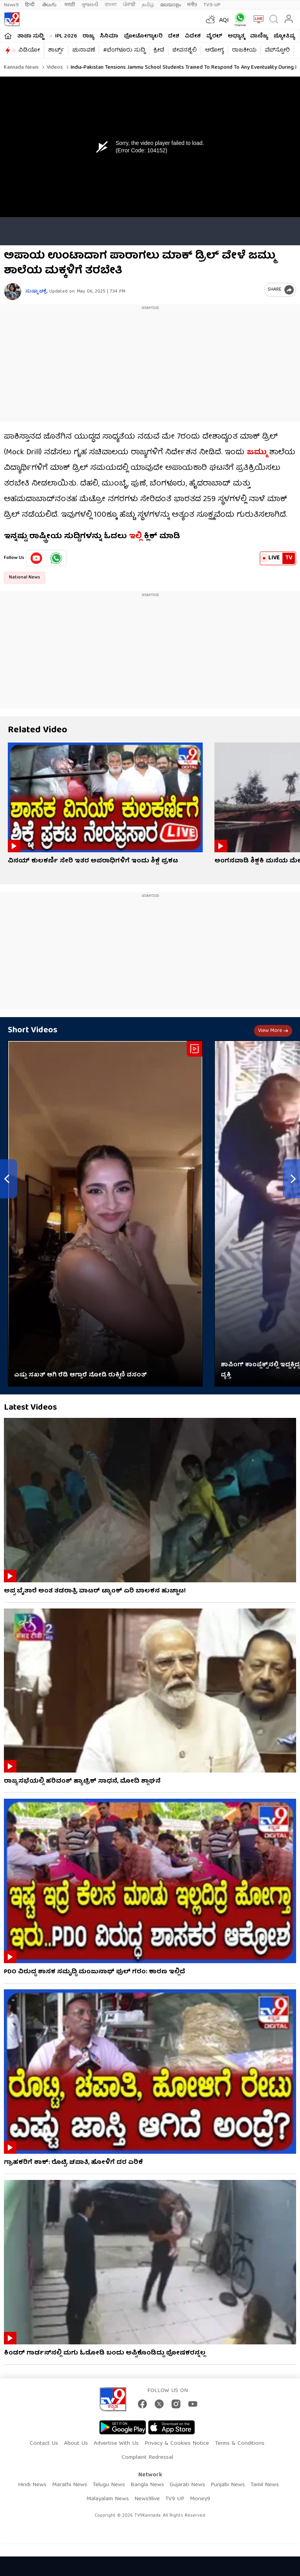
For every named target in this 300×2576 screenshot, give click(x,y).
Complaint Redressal (147, 2458)
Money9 (200, 2499)
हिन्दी (30, 5)
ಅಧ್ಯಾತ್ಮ (236, 36)
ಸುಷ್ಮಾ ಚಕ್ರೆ (36, 291)
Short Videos (32, 1030)
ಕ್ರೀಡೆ (159, 50)
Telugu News (109, 2485)
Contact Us (44, 2444)
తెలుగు (50, 5)
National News (24, 577)
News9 (11, 5)
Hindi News (32, 2485)
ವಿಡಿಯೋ (29, 50)
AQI (224, 21)
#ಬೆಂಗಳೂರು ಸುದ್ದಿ (124, 50)
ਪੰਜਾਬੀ (129, 5)
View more (273, 1030)
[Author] (12, 291)
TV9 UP (174, 2499)
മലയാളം (170, 5)
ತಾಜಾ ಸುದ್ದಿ (30, 36)
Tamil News (264, 2485)
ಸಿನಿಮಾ (109, 36)
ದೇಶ (173, 36)
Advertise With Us (116, 2444)
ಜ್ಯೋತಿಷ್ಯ (284, 36)
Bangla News (147, 2485)
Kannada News (21, 67)
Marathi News (69, 2485)
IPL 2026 (66, 36)
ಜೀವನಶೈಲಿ (184, 50)
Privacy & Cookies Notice (177, 2444)
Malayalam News (107, 2499)
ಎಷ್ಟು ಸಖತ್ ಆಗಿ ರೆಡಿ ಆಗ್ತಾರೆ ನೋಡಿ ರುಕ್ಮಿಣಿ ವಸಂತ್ (80, 1375)
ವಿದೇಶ (193, 36)
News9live (147, 2499)
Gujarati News (187, 2485)
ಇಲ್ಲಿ (134, 536)
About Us (76, 2444)
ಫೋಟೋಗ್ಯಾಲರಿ (143, 36)
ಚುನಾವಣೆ (83, 50)
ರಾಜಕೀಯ (244, 50)
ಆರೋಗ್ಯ (214, 50)
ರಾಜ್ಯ (88, 36)
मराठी (69, 5)
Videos (54, 67)
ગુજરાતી (89, 5)
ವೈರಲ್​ (214, 36)
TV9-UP (212, 5)
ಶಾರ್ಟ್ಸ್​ (56, 50)
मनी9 (192, 5)
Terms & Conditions (239, 2444)
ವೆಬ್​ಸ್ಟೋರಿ (277, 50)
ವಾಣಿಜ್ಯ (259, 36)
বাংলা (111, 5)
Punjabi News (228, 2485)
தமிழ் (148, 5)
